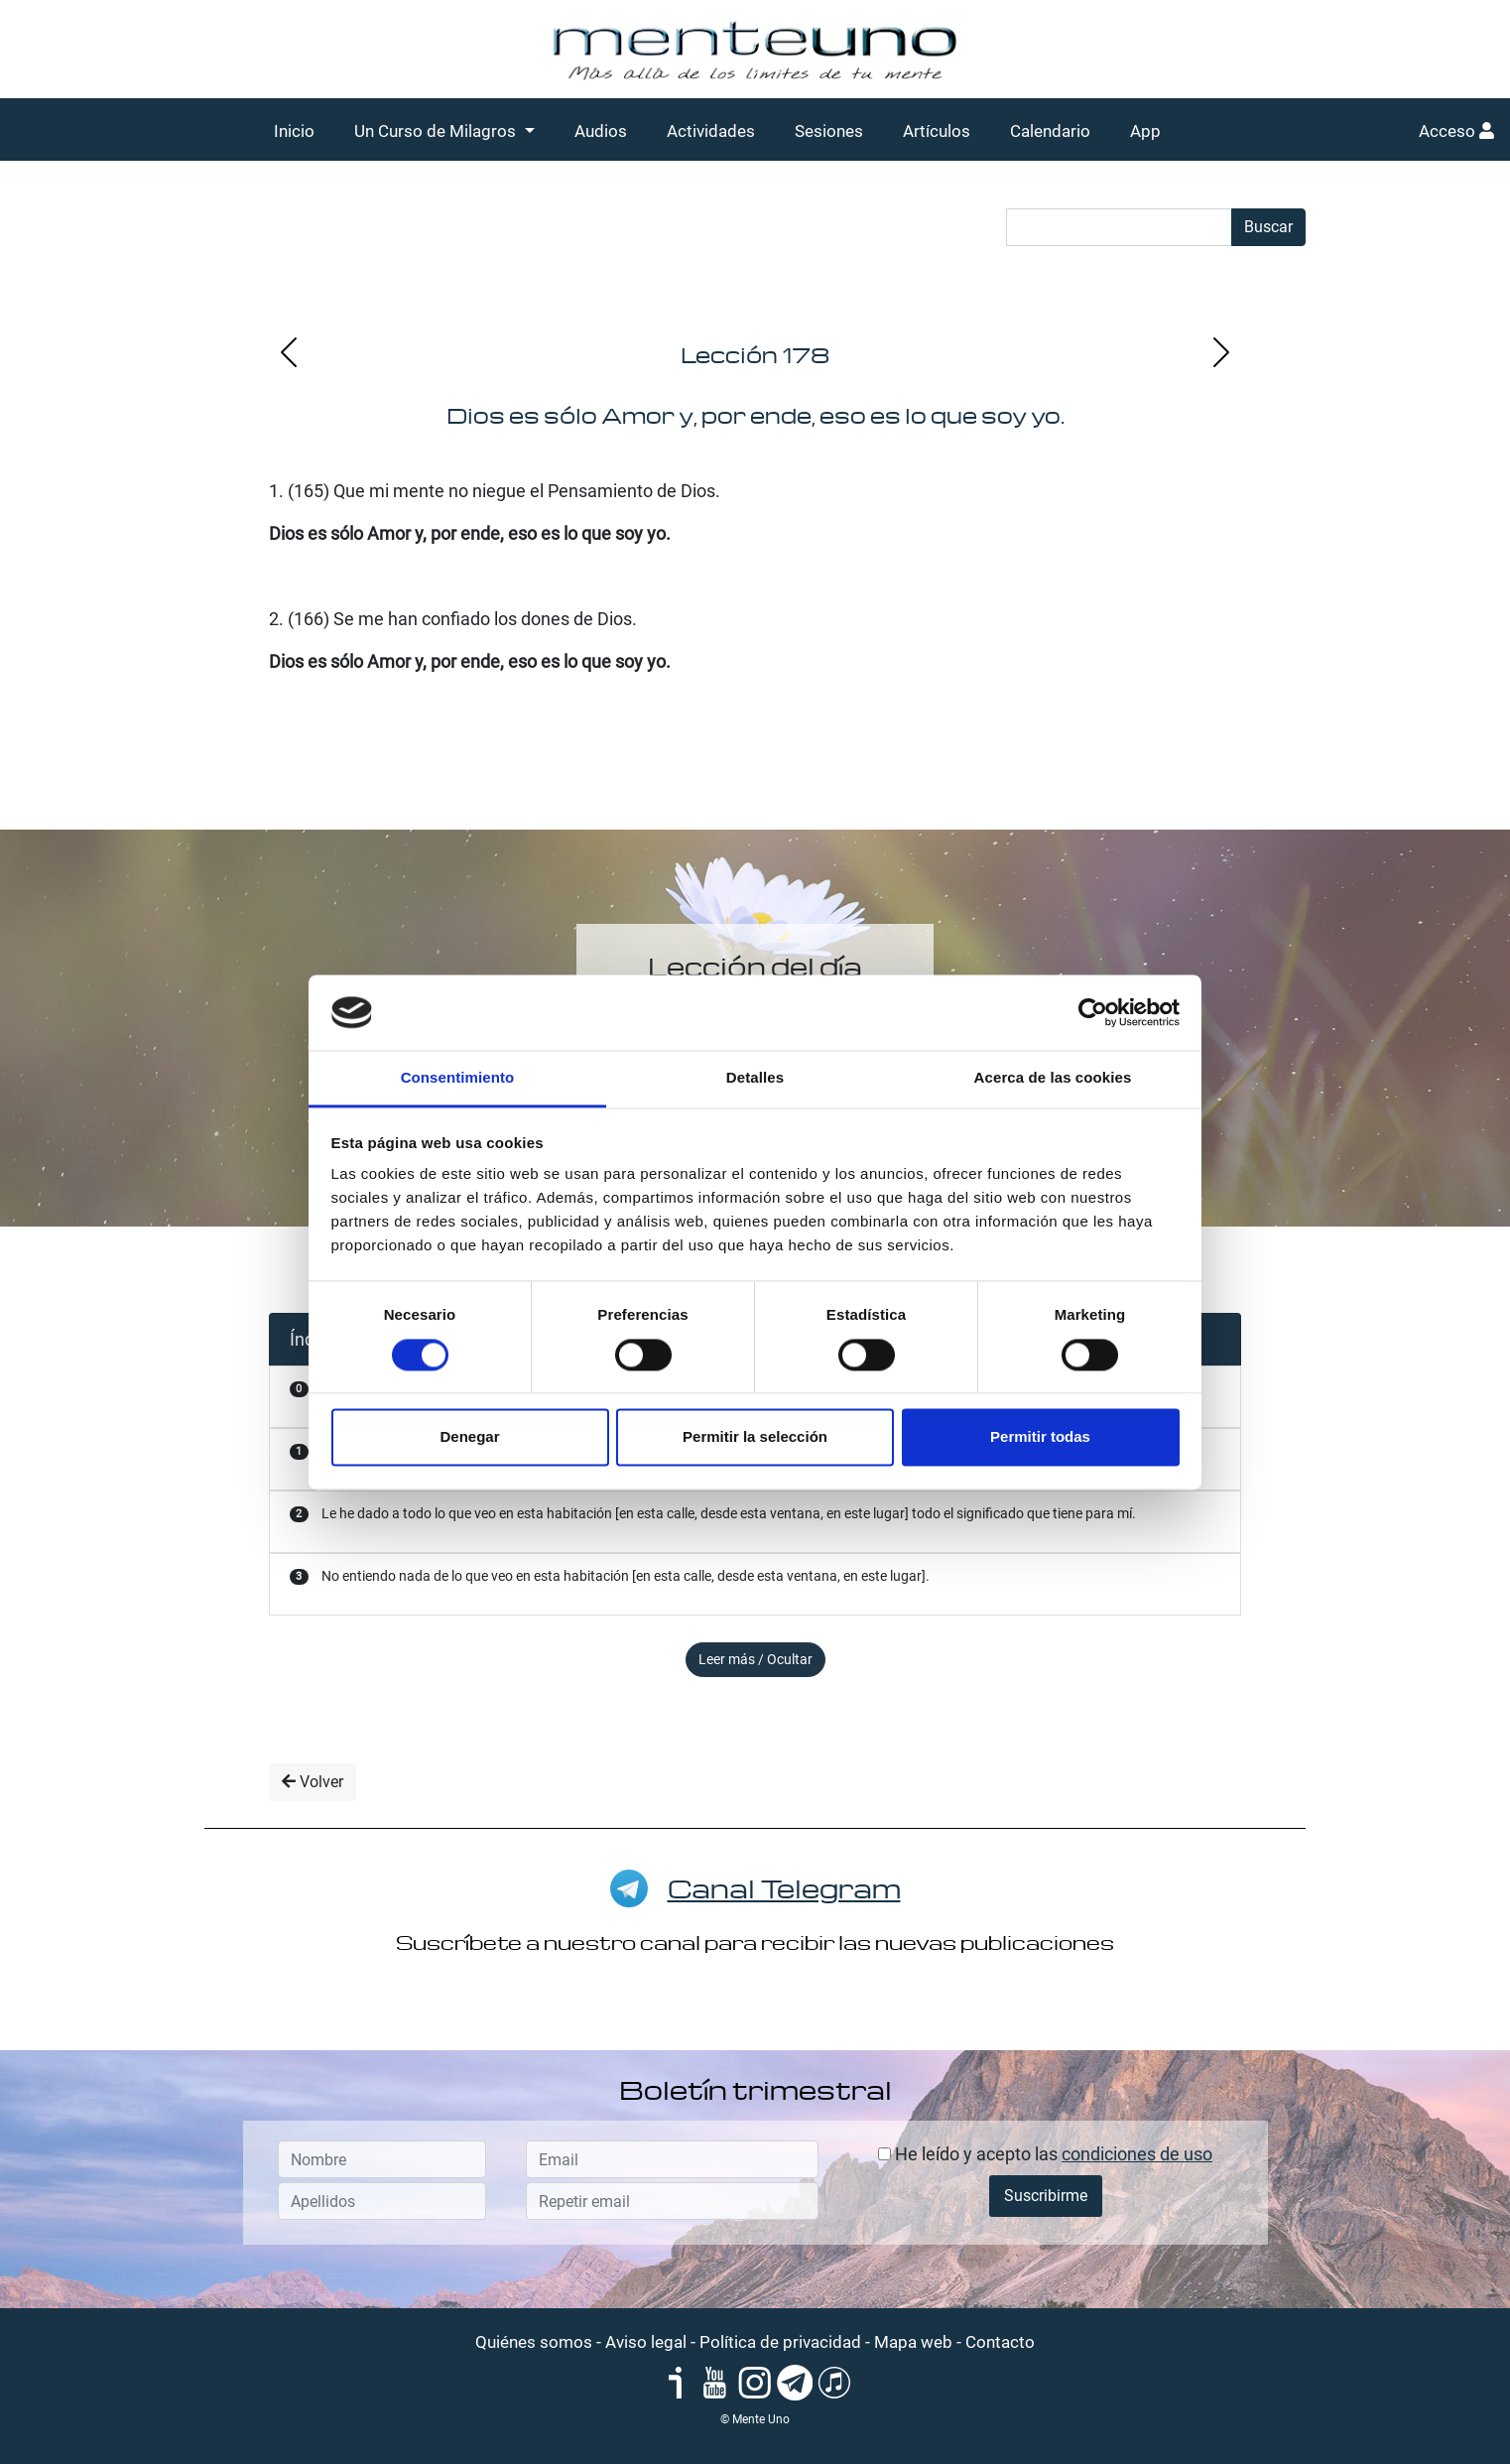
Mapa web (913, 2342)
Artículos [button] (936, 131)
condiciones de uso (1137, 2153)
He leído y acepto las (1045, 2153)
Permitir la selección (755, 1437)
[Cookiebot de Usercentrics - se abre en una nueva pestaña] (1093, 1012)
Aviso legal (646, 2342)
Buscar (1268, 226)
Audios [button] (600, 131)
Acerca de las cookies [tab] (1053, 1078)
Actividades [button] (711, 131)
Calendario (1050, 131)
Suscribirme (1045, 2195)
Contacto (1000, 2342)
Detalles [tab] (755, 1078)
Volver (312, 1781)
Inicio (294, 131)
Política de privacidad (780, 2342)
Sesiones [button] (829, 131)
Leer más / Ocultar (755, 1659)
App (1145, 131)
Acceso (1456, 131)
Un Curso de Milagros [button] (437, 131)
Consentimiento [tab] (458, 1078)
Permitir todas (1040, 1437)
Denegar (469, 1437)
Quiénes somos (533, 2342)
